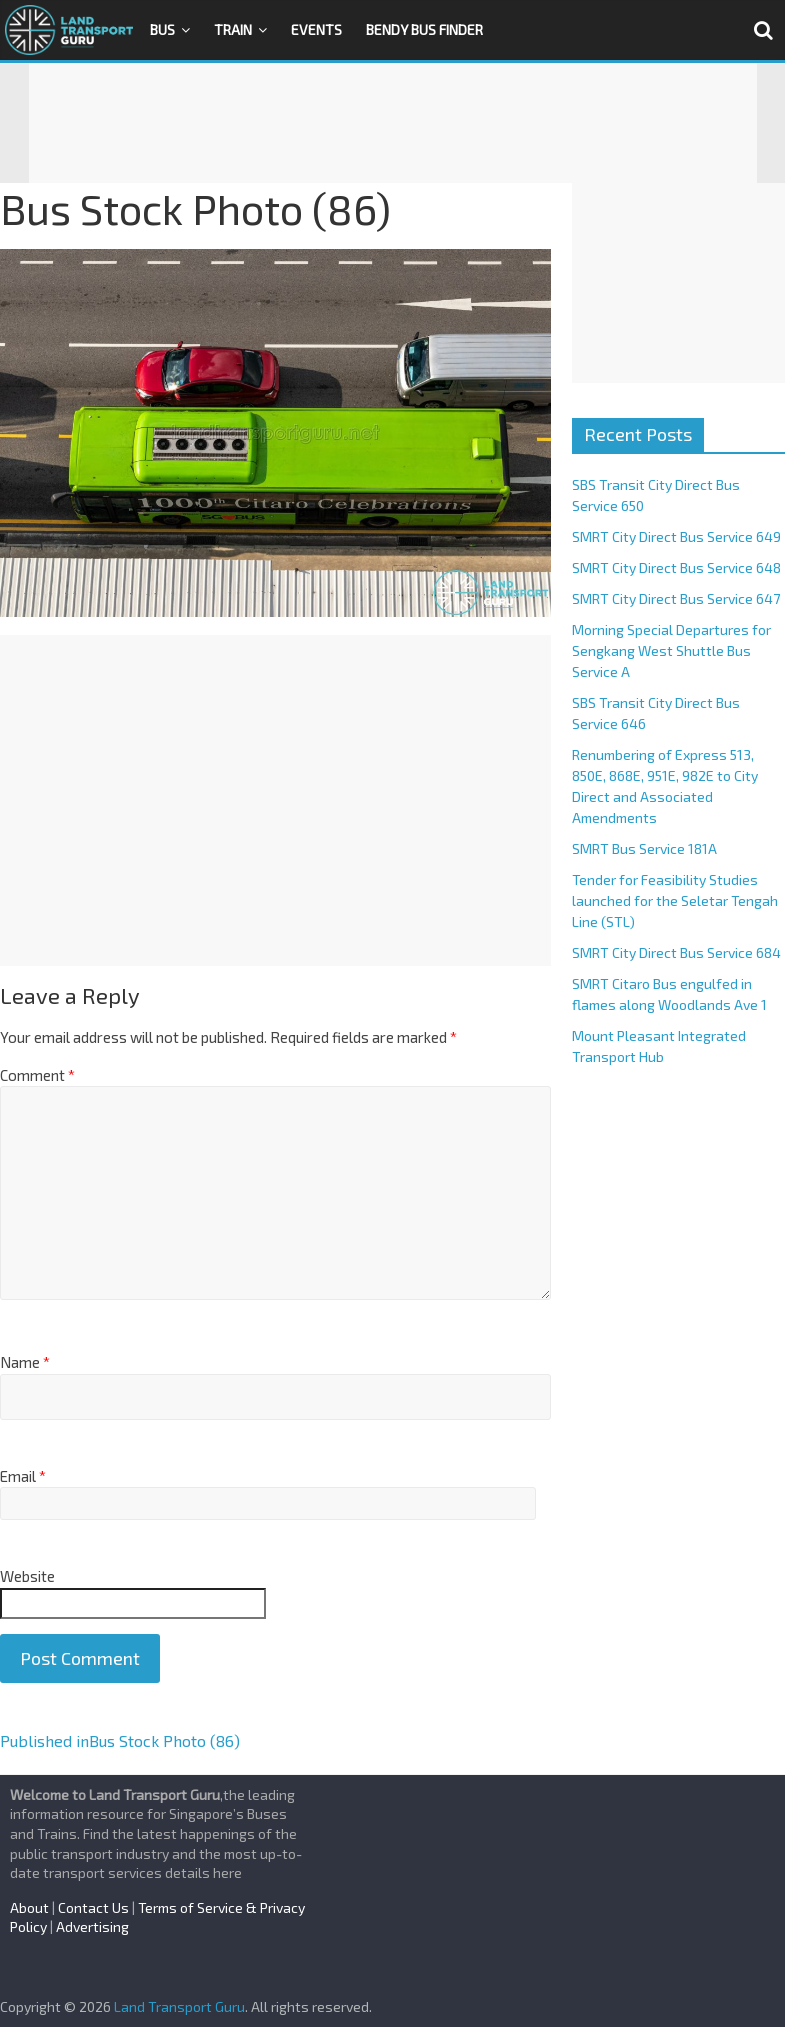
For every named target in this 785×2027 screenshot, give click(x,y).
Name (25, 1362)
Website (27, 1576)
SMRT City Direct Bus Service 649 (676, 536)
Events (316, 29)
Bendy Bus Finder (424, 29)
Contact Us (93, 1907)
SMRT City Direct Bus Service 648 (676, 567)
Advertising (92, 1926)
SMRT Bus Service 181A (644, 848)
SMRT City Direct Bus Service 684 (676, 952)
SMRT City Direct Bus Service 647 (676, 598)
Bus (162, 29)
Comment (37, 1075)
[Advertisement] (393, 123)
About (29, 1907)
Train (233, 29)
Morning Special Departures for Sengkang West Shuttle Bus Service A (671, 650)
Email (23, 1476)
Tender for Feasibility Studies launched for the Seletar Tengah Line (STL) (675, 900)
